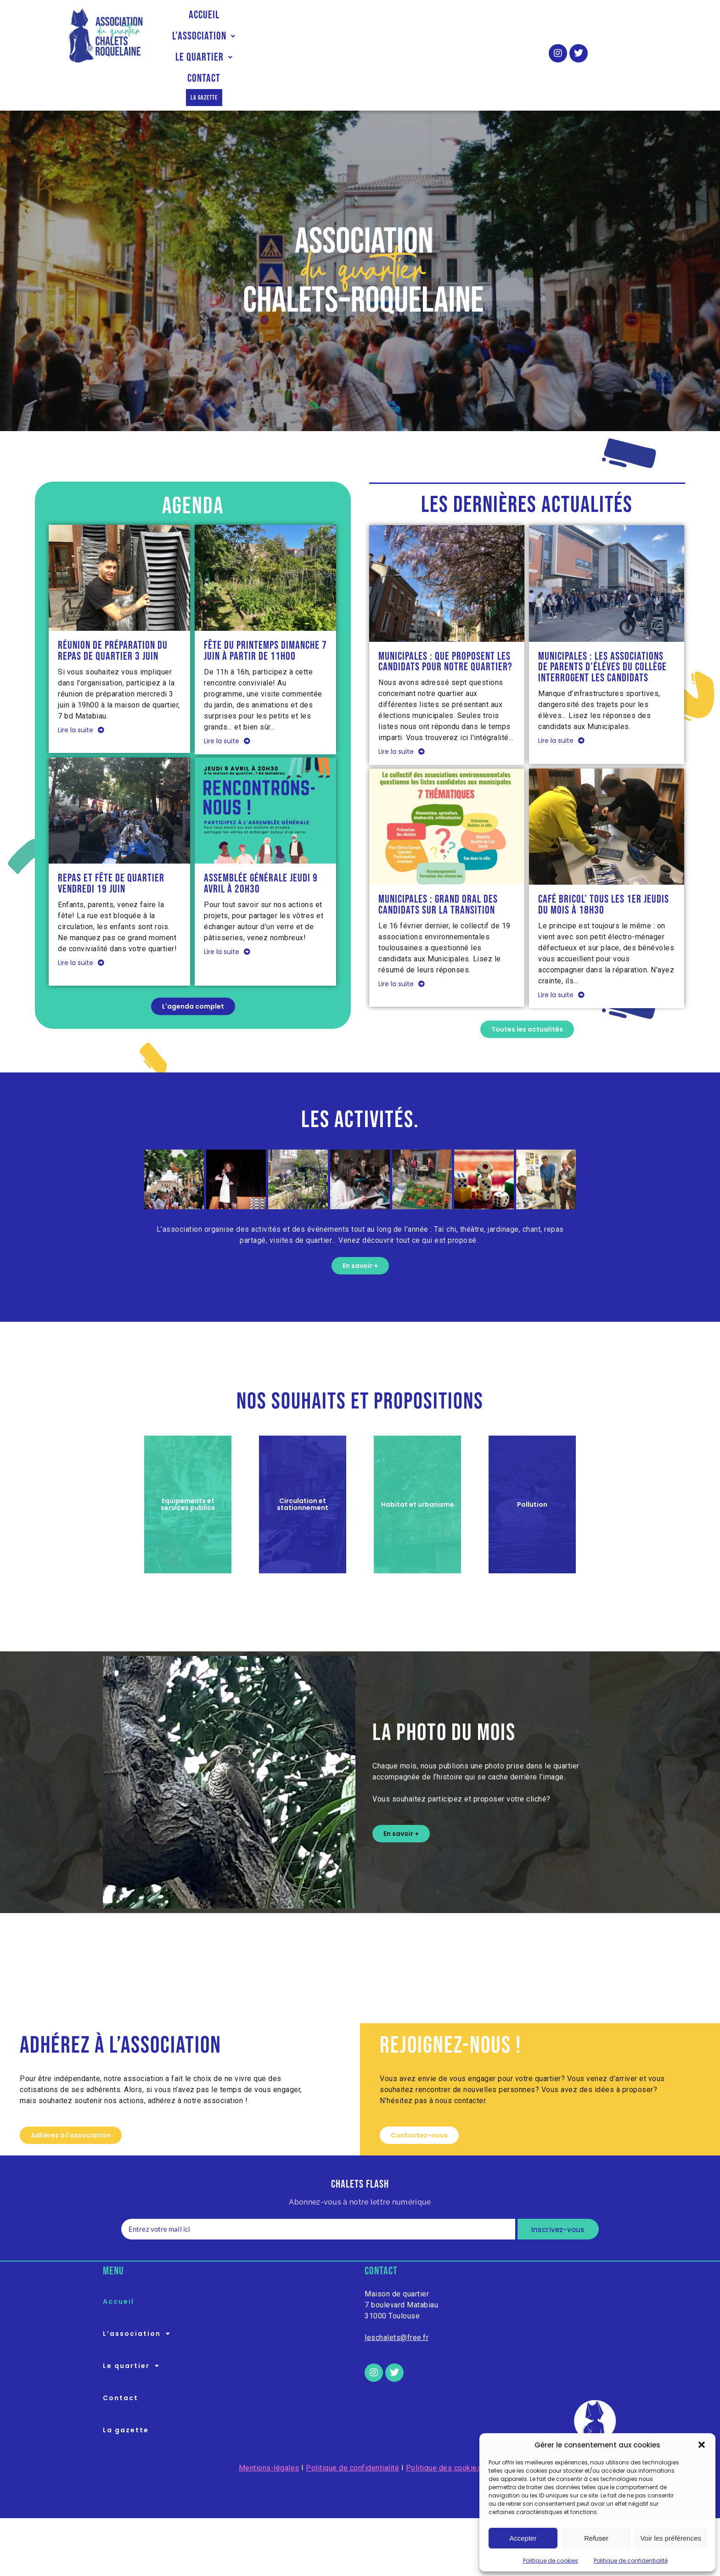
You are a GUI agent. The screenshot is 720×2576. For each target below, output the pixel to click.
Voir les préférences (670, 2538)
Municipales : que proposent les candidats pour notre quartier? (445, 623)
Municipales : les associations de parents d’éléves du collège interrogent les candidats (602, 628)
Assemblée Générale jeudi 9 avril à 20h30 (261, 845)
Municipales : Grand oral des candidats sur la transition (438, 866)
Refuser (596, 2538)
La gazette (487, 36)
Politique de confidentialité (631, 2561)
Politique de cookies (550, 2561)
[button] (701, 2444)
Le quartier (359, 36)
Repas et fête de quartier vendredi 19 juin (111, 845)
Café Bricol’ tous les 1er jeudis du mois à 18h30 (603, 866)
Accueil (207, 36)
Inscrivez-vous (558, 2191)
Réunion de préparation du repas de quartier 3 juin (113, 612)
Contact (426, 36)
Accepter (522, 2538)
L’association (276, 36)
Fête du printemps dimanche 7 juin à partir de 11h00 (265, 612)
